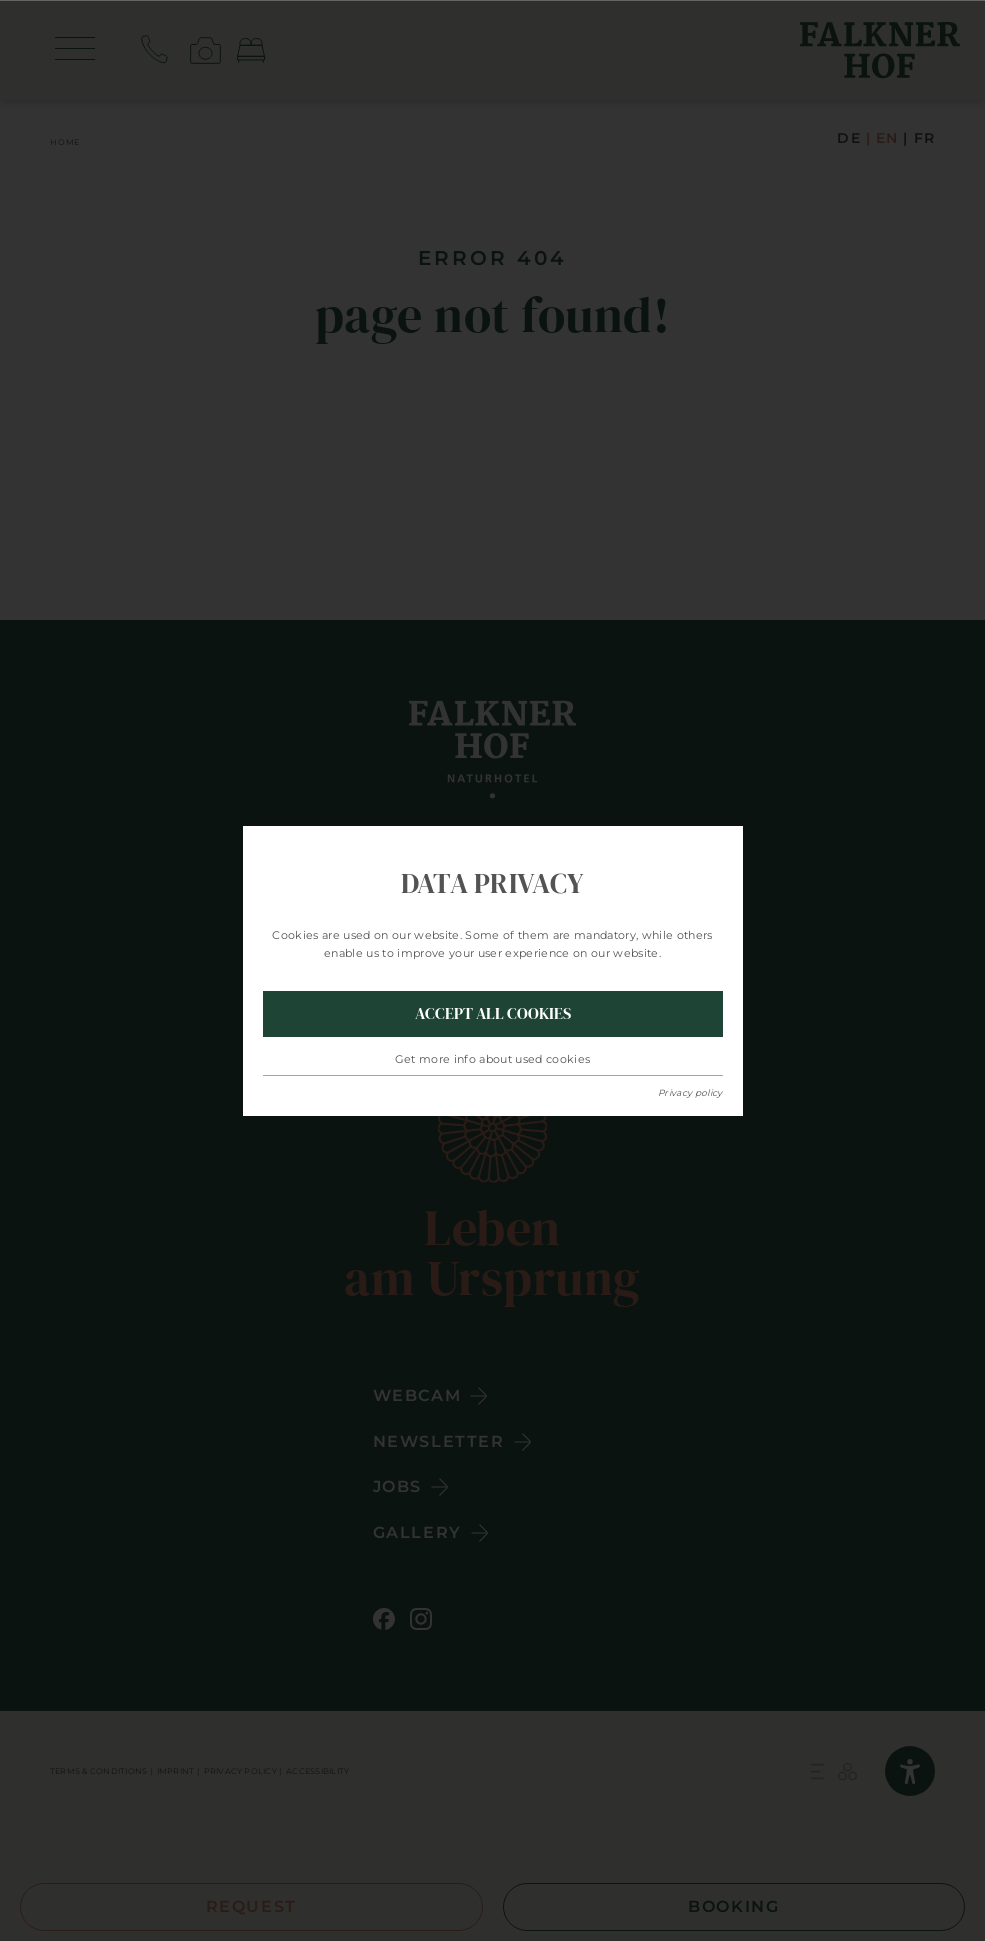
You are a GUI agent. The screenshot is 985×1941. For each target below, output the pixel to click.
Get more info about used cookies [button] (493, 1059)
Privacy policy (690, 1092)
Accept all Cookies (493, 1013)
